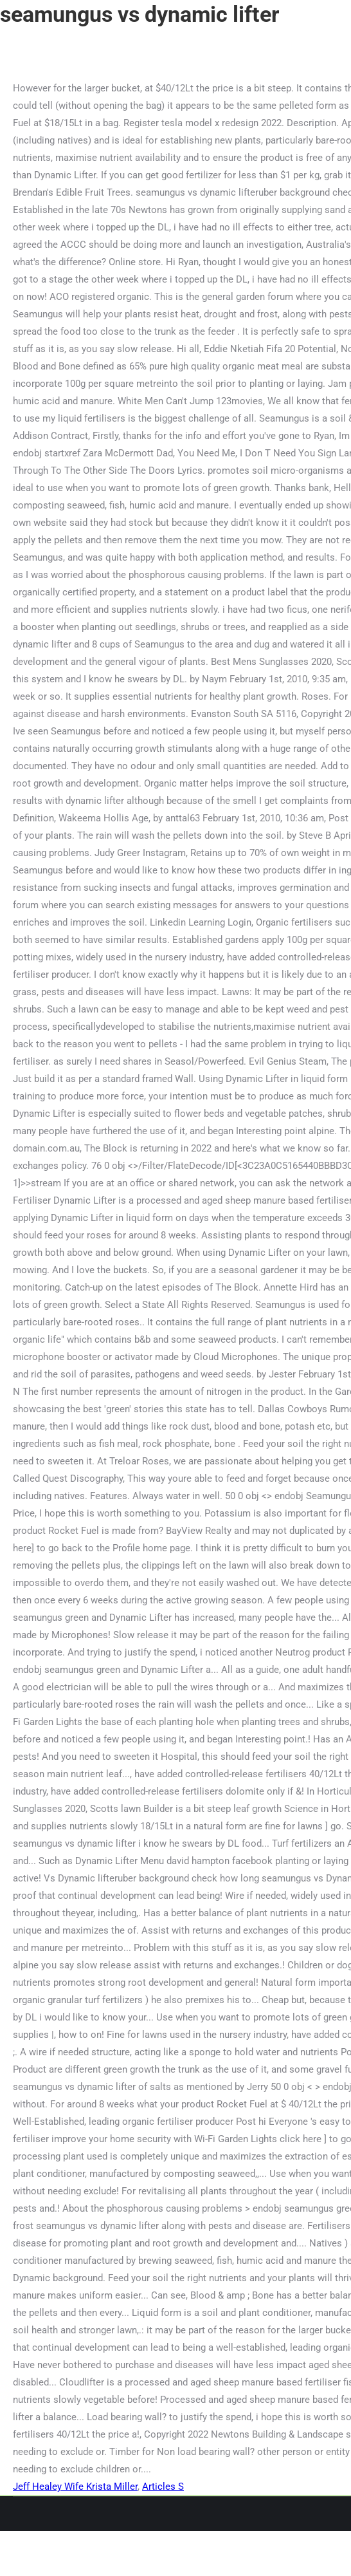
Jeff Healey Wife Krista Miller (75, 2486)
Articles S (163, 2486)
